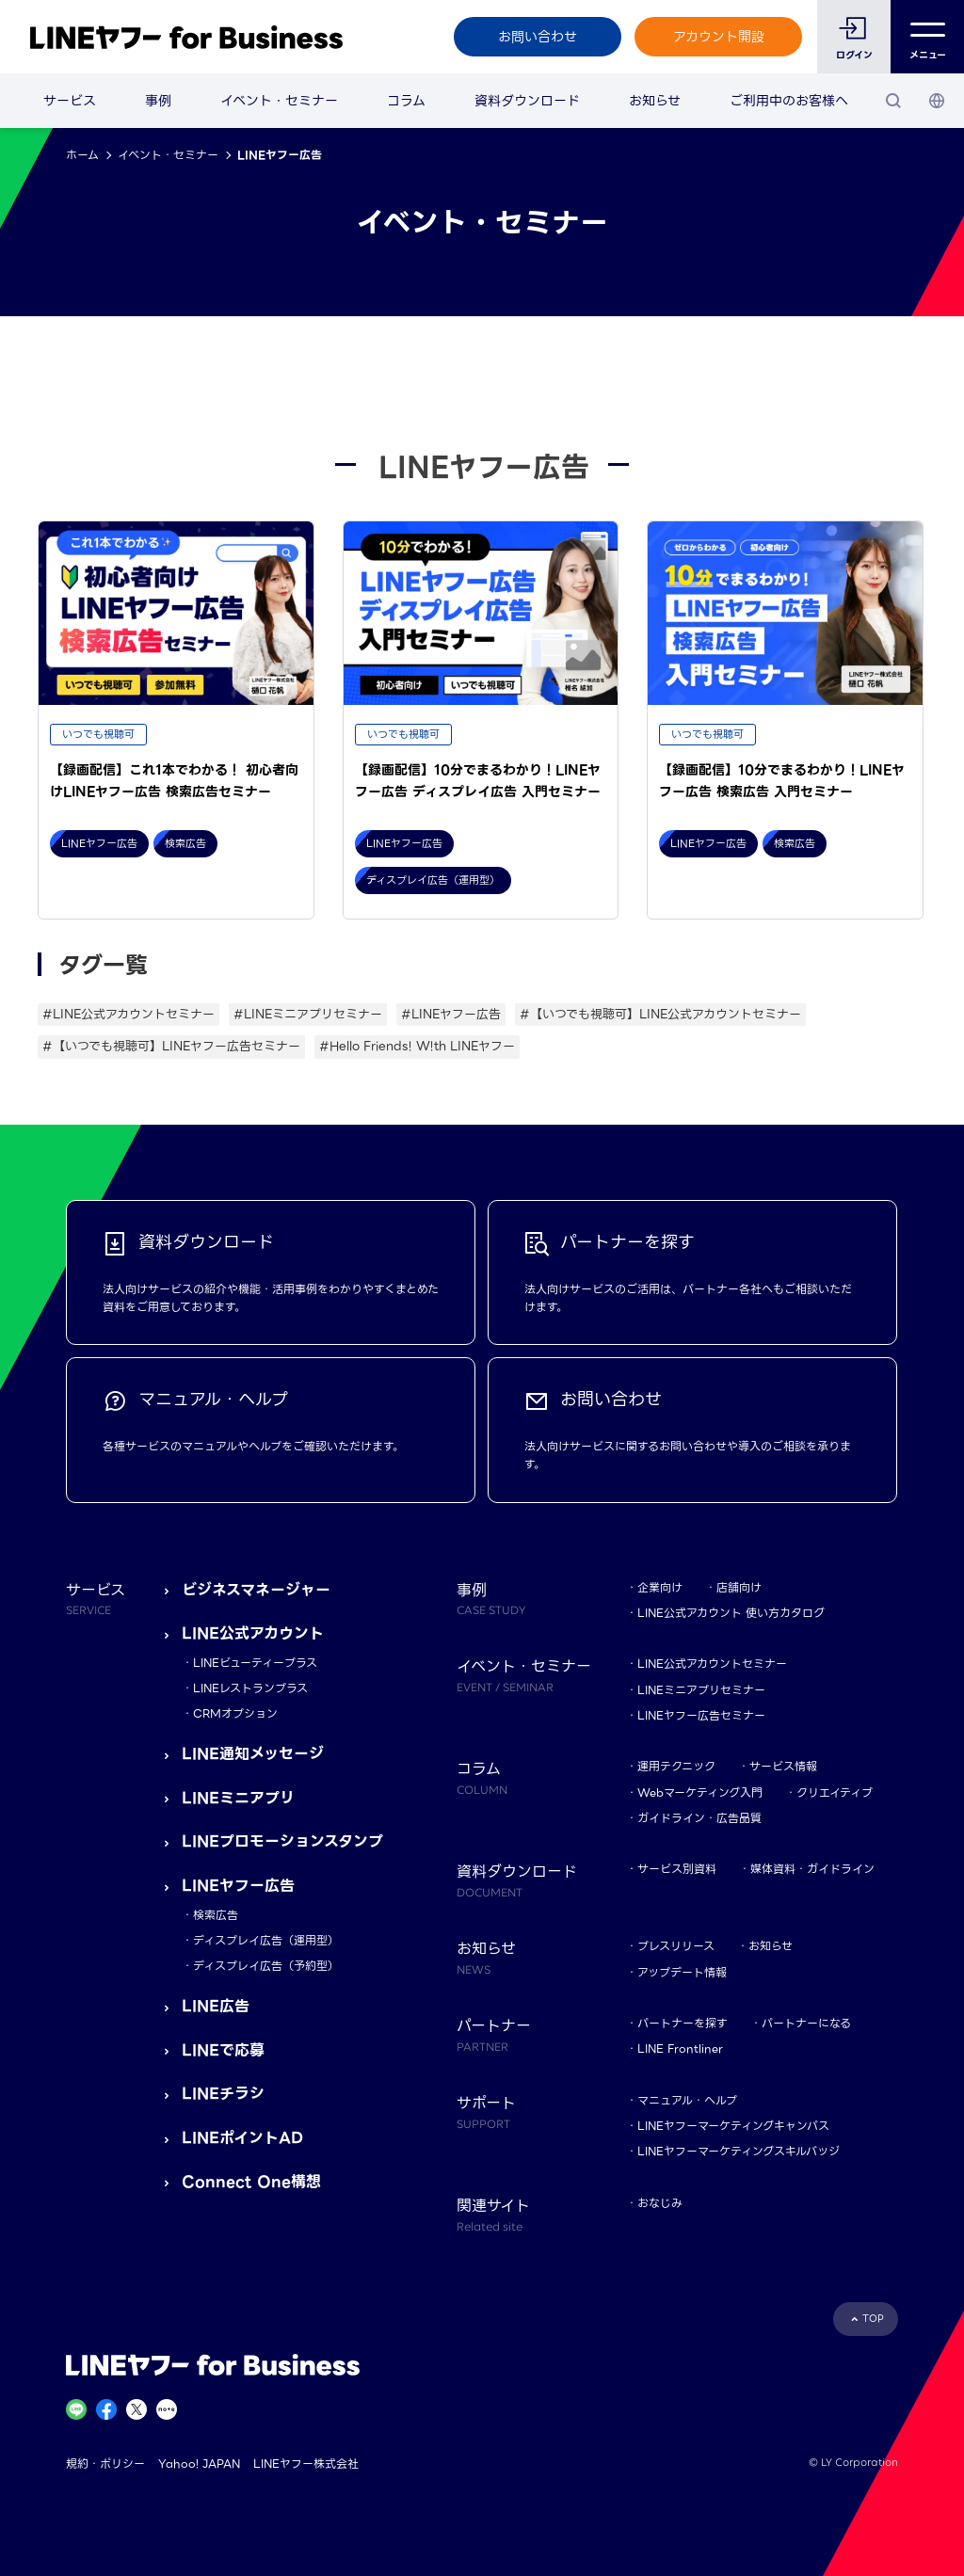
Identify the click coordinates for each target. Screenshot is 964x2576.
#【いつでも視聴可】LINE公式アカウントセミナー (660, 1014)
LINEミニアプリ (238, 1798)
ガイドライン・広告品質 (699, 1818)
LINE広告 (215, 2006)
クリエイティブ (834, 1792)
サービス (69, 100)
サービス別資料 (676, 1869)
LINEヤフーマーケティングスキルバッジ (738, 2151)
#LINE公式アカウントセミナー (128, 1014)
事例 (158, 100)
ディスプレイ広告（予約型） (266, 1966)
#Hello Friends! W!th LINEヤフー (417, 1046)
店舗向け (739, 1587)
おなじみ (660, 2203)
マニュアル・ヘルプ (687, 2100)
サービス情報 (783, 1766)
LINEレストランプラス (250, 1688)
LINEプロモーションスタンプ (282, 1841)
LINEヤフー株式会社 (306, 2463)
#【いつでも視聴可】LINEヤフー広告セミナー (171, 1046)
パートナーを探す (682, 2023)
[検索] (893, 100)
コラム (406, 100)
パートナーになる (806, 2023)
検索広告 (215, 1915)
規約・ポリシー (105, 2463)
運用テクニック (676, 1766)
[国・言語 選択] (936, 100)
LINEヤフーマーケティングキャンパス (733, 2126)
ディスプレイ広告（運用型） (266, 1940)
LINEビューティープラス (255, 1663)
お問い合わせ (537, 36)
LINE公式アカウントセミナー (712, 1663)
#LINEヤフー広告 (451, 1014)
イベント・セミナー (279, 100)
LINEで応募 (223, 2050)
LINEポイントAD (242, 2138)
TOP (873, 2319)
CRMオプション (235, 1713)
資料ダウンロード (527, 100)
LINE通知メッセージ (253, 1754)
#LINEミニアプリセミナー (307, 1014)
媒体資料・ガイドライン (812, 1869)
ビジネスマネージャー (256, 1590)
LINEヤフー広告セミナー (701, 1715)
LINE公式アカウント (253, 1633)
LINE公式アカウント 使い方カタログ (731, 1613)
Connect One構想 (251, 2182)
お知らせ (655, 100)
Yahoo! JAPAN (199, 2463)
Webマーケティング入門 (700, 1792)
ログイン (854, 55)
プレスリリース (676, 1946)
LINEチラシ (223, 2093)
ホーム (82, 155)
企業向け (660, 1587)
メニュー (927, 37)
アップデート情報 (682, 1972)
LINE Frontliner (680, 2048)
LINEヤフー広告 (238, 1885)
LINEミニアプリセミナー (701, 1690)
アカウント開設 (718, 36)
